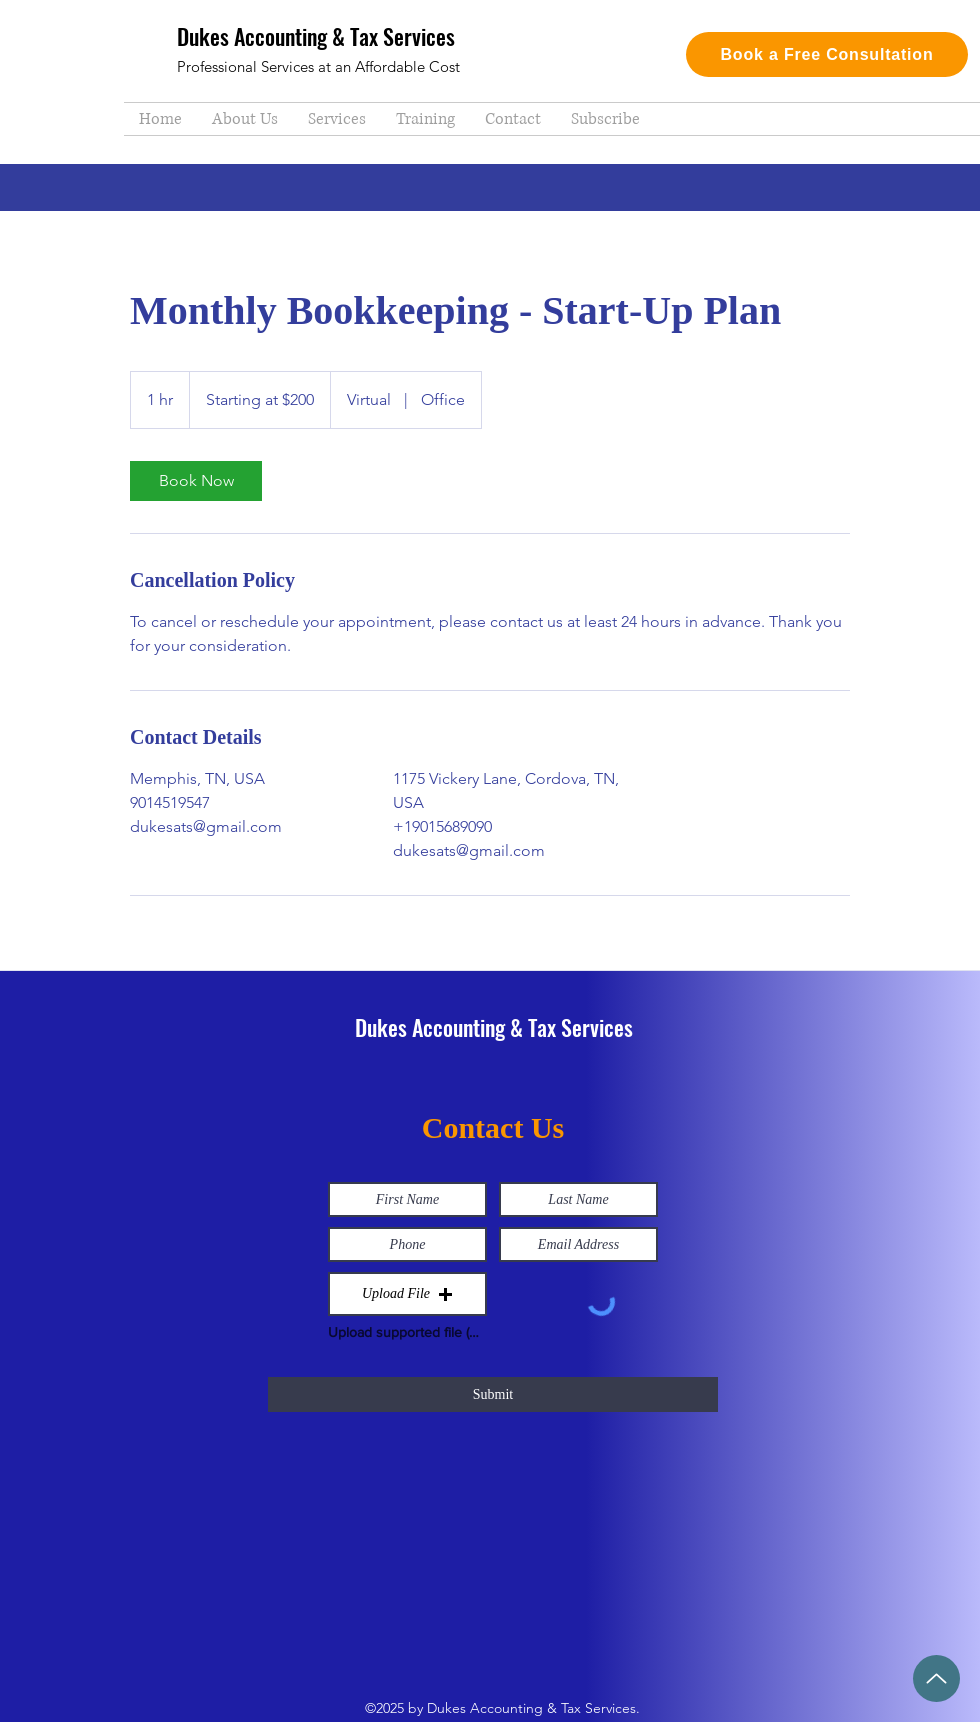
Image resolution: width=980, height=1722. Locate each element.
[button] (407, 1294)
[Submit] (493, 1394)
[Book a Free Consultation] (827, 54)
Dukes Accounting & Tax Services (316, 36)
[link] (196, 481)
